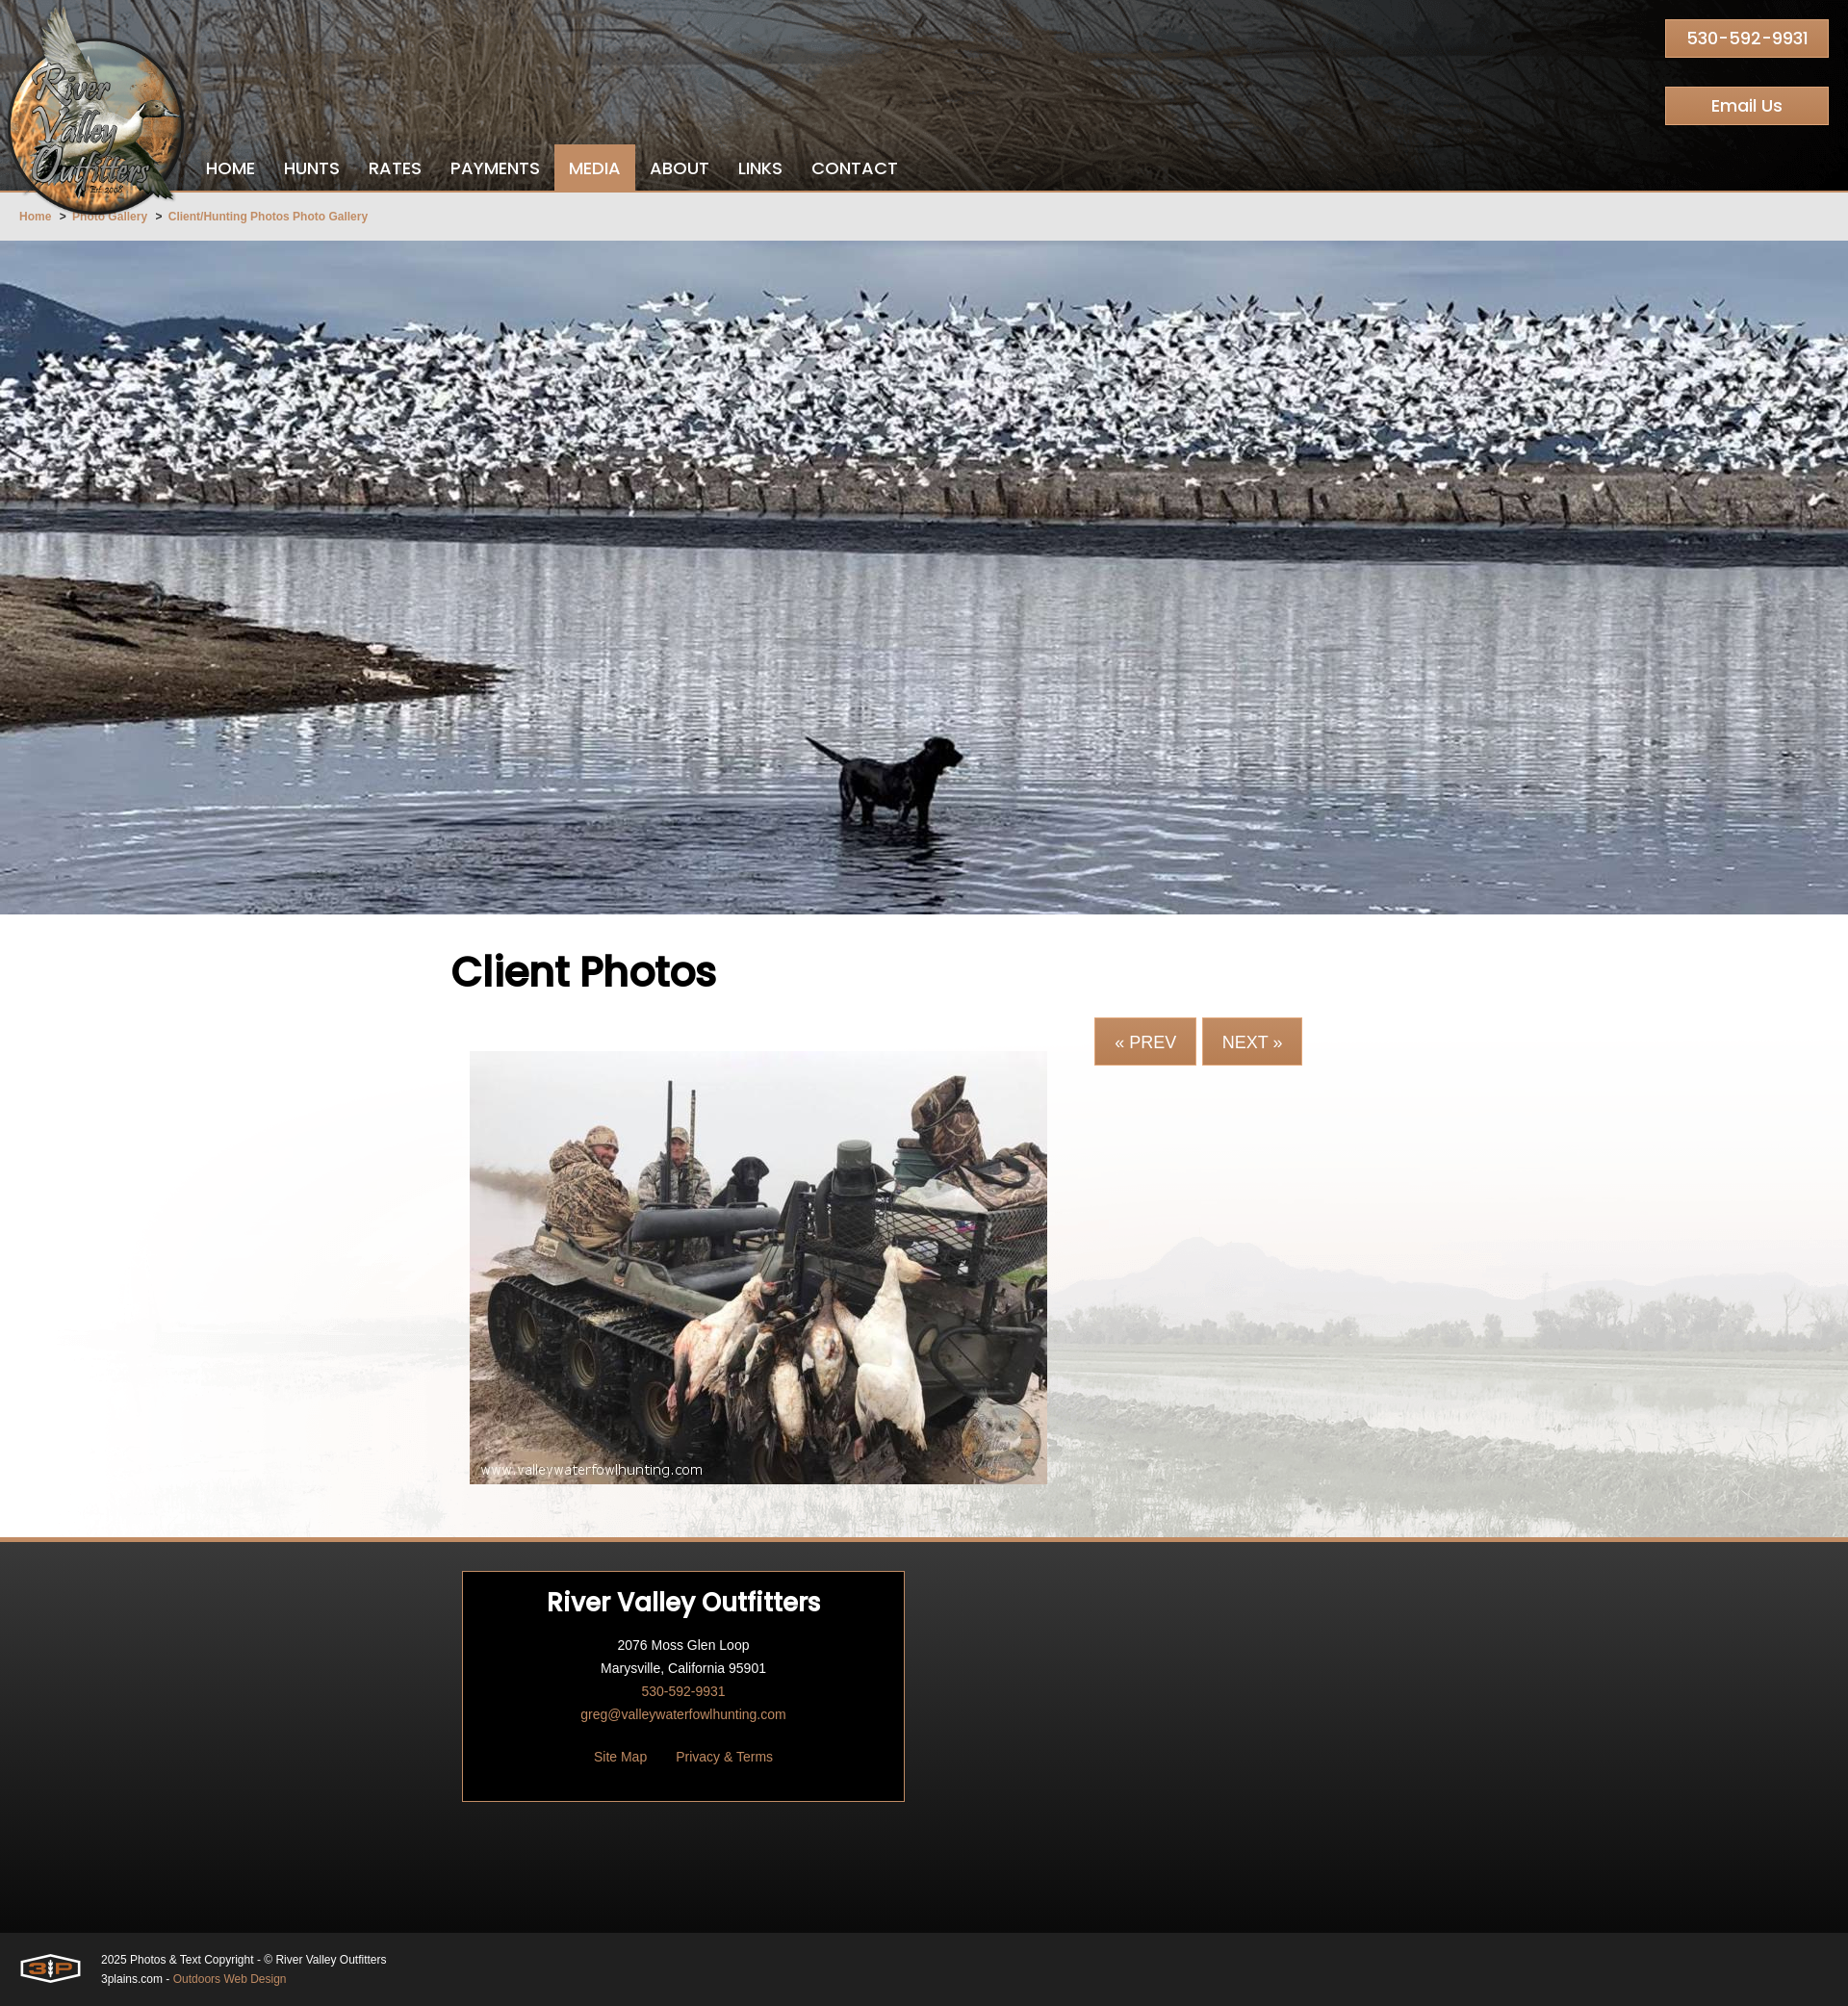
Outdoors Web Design (230, 1979)
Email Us (1747, 105)
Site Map (620, 1756)
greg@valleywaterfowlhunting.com (682, 1714)
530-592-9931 (1747, 38)
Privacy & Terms (724, 1756)
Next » (1252, 1042)
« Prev (1145, 1042)
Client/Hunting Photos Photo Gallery (268, 216)
